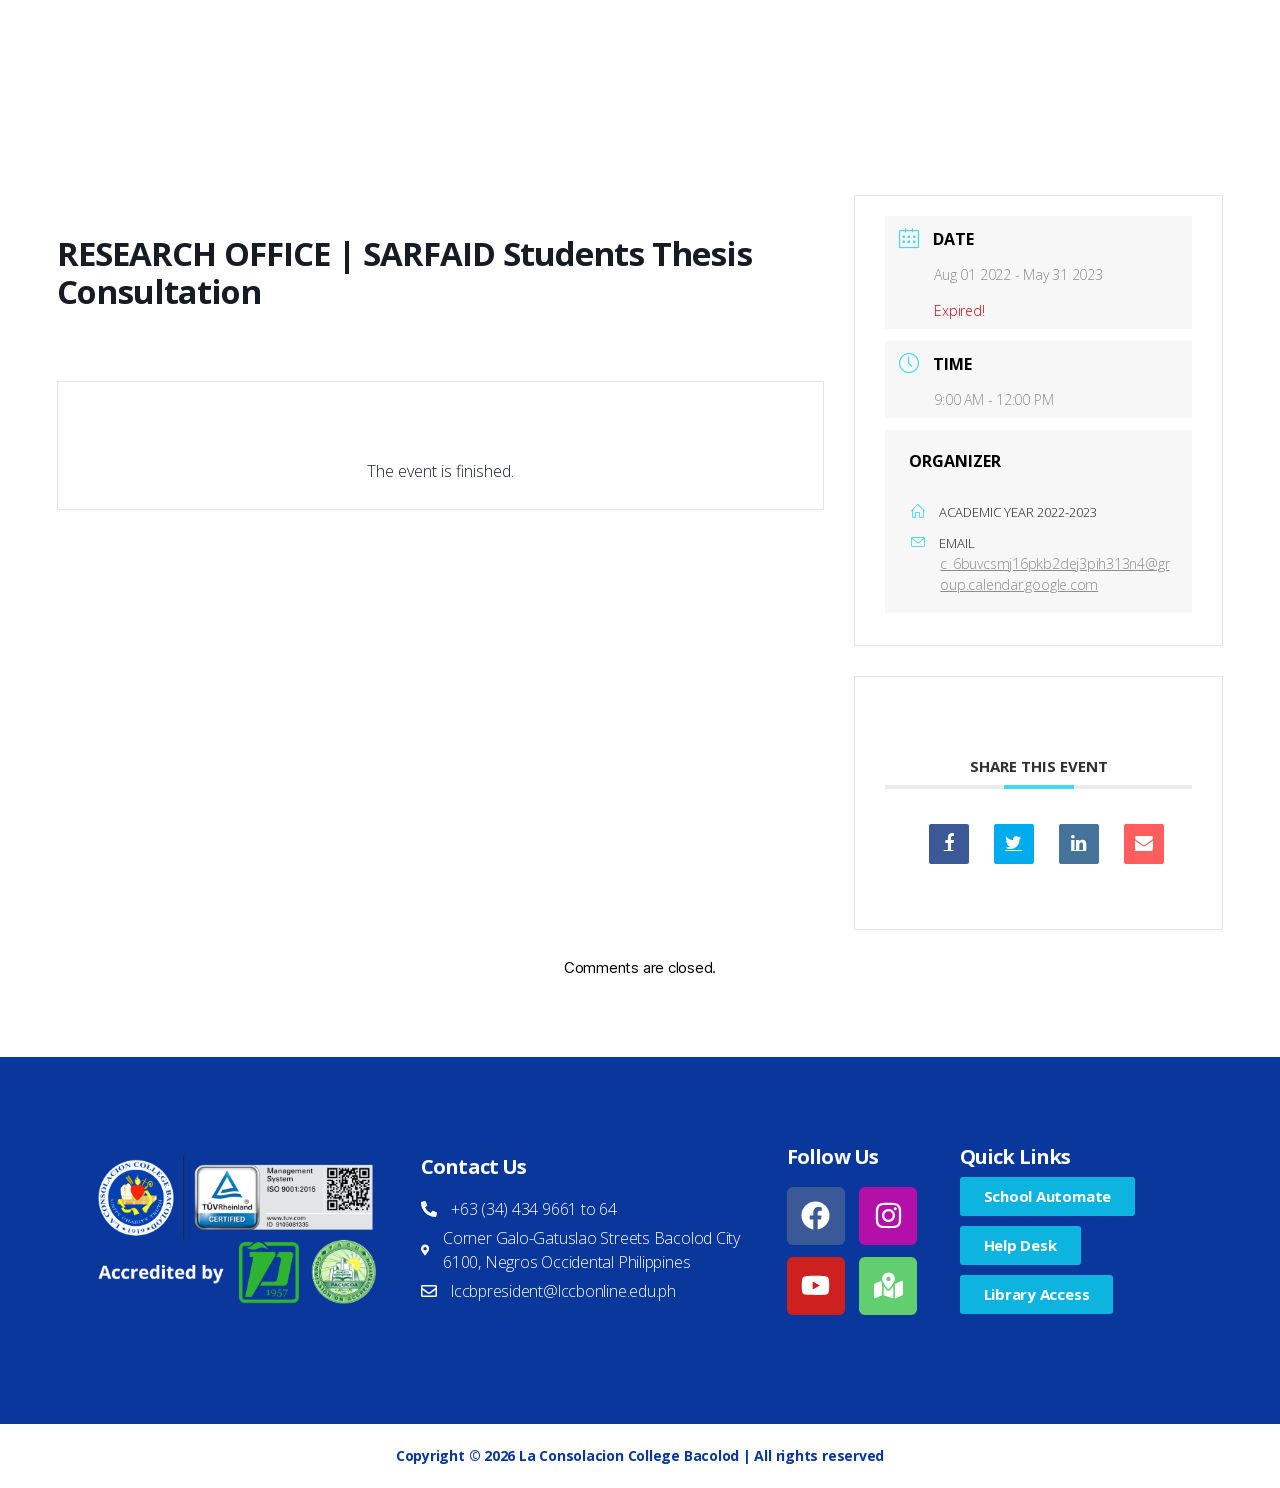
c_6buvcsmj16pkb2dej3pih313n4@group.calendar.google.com (1054, 574)
